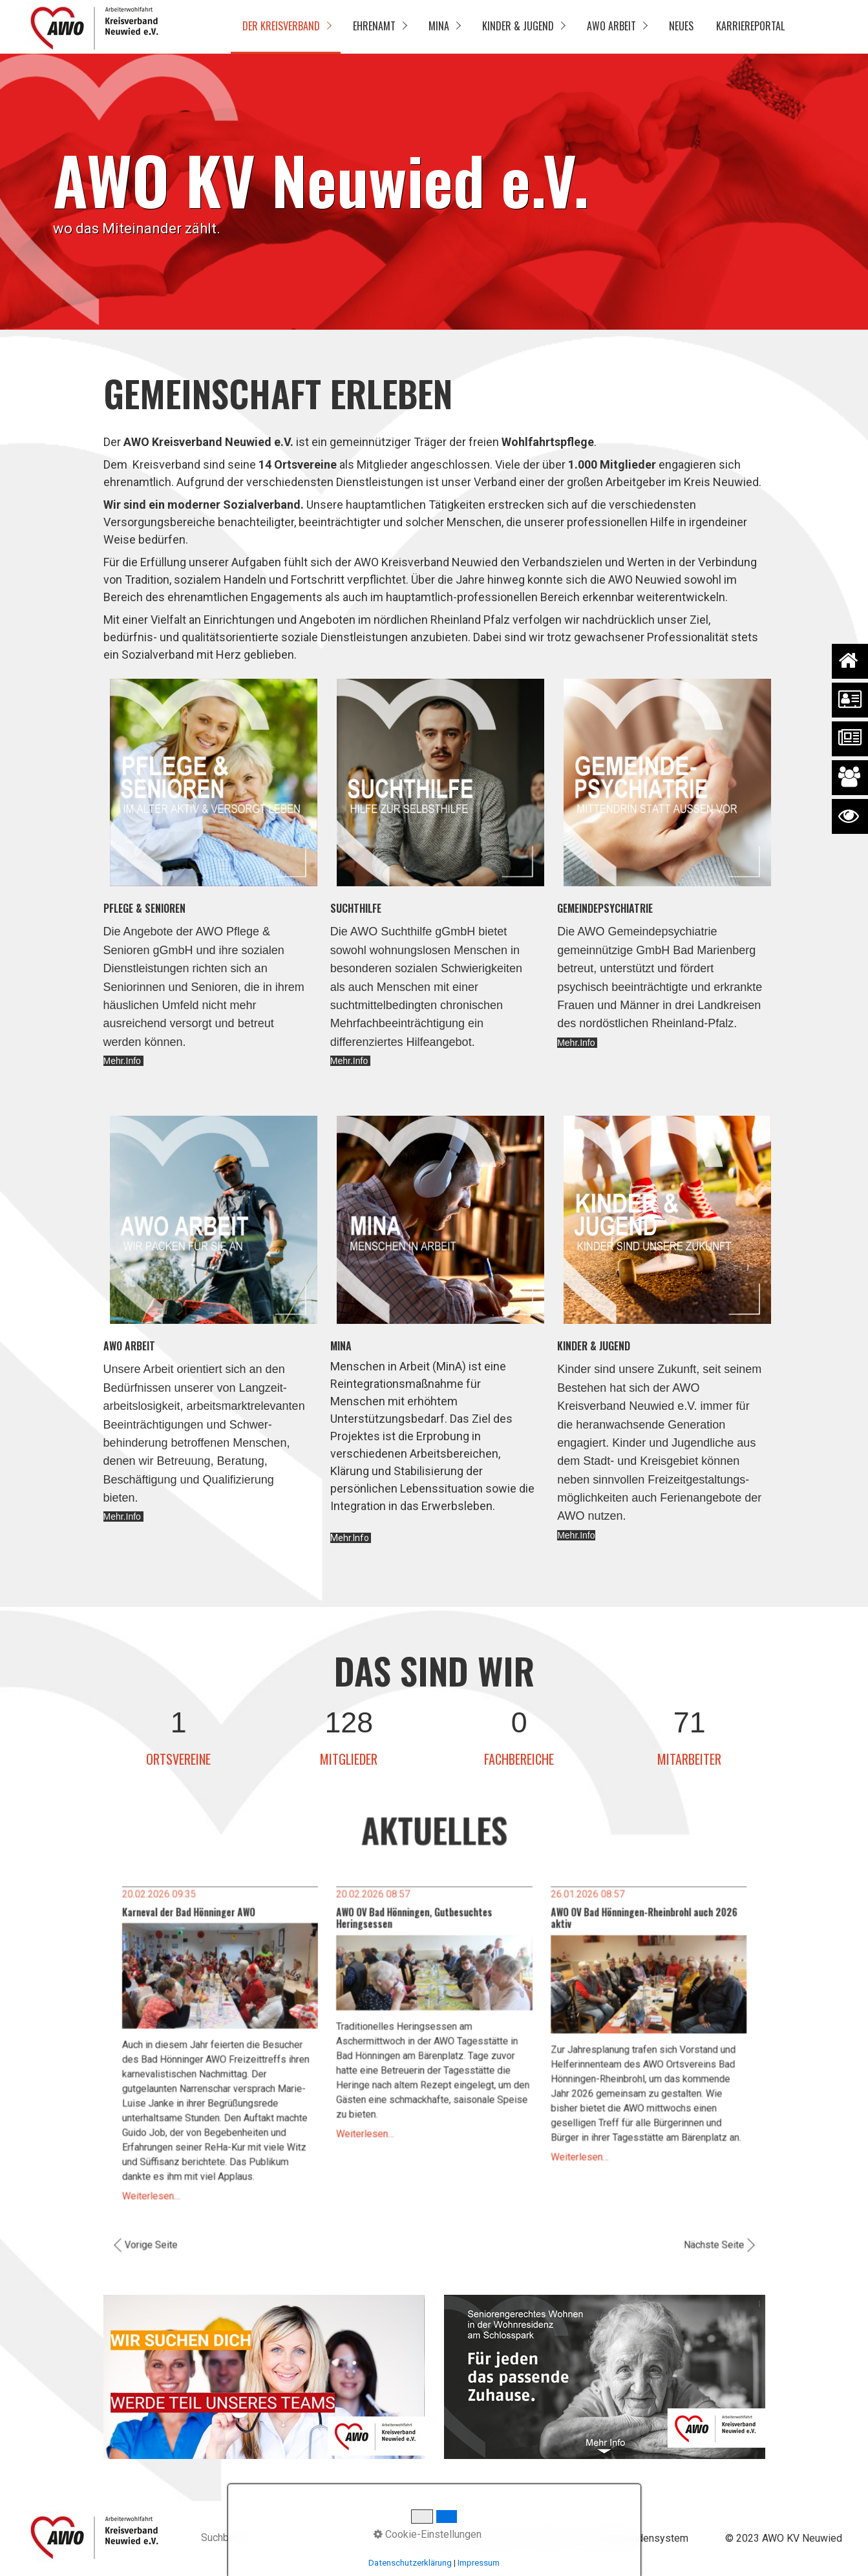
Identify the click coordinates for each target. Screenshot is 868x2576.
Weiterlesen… (185, 2177)
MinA (439, 26)
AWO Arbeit (611, 26)
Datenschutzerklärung (410, 2563)
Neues (681, 26)
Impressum (479, 2563)
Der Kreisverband (281, 26)
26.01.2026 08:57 (568, 1912)
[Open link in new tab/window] (264, 2377)
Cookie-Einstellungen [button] (428, 2534)
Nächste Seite (679, 2220)
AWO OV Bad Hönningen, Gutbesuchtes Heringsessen (416, 1932)
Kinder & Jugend (518, 26)
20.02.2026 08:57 (380, 1912)
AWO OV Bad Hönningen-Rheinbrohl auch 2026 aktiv (618, 1932)
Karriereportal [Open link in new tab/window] (750, 26)
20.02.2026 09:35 (192, 1912)
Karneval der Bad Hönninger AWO (218, 1927)
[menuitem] (286, 27)
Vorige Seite (185, 2220)
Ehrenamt (374, 26)
